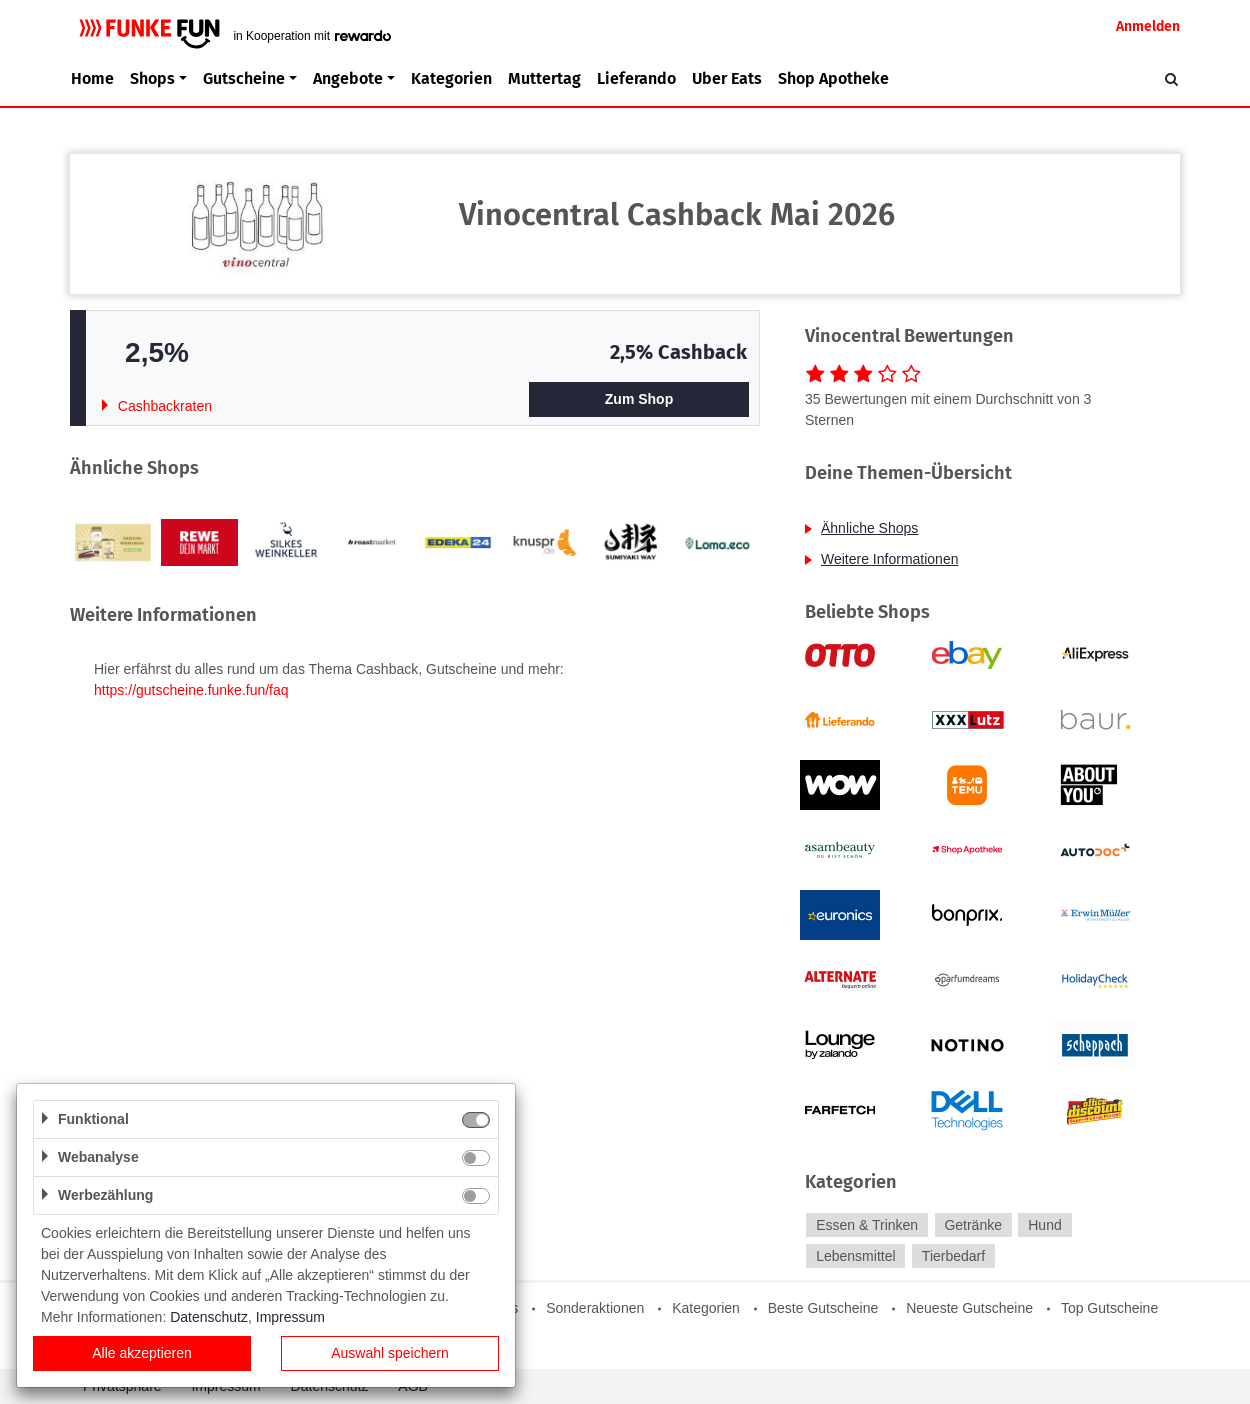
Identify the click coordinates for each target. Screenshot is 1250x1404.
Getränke (973, 1225)
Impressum (290, 1317)
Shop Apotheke (833, 78)
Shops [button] (152, 78)
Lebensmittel (855, 1256)
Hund (1044, 1225)
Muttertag (544, 78)
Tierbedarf (953, 1256)
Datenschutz (209, 1317)
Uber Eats (727, 78)
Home (92, 78)
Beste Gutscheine (823, 1308)
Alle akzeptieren (142, 1353)
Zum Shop (639, 399)
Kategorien (451, 78)
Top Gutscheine (1109, 1308)
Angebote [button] (348, 78)
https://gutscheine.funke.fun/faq (191, 690)
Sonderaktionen (595, 1308)
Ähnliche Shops (869, 528)
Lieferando (636, 78)
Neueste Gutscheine (969, 1308)
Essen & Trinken (867, 1225)
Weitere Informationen (889, 559)
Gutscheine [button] (244, 78)
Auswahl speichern (390, 1353)
